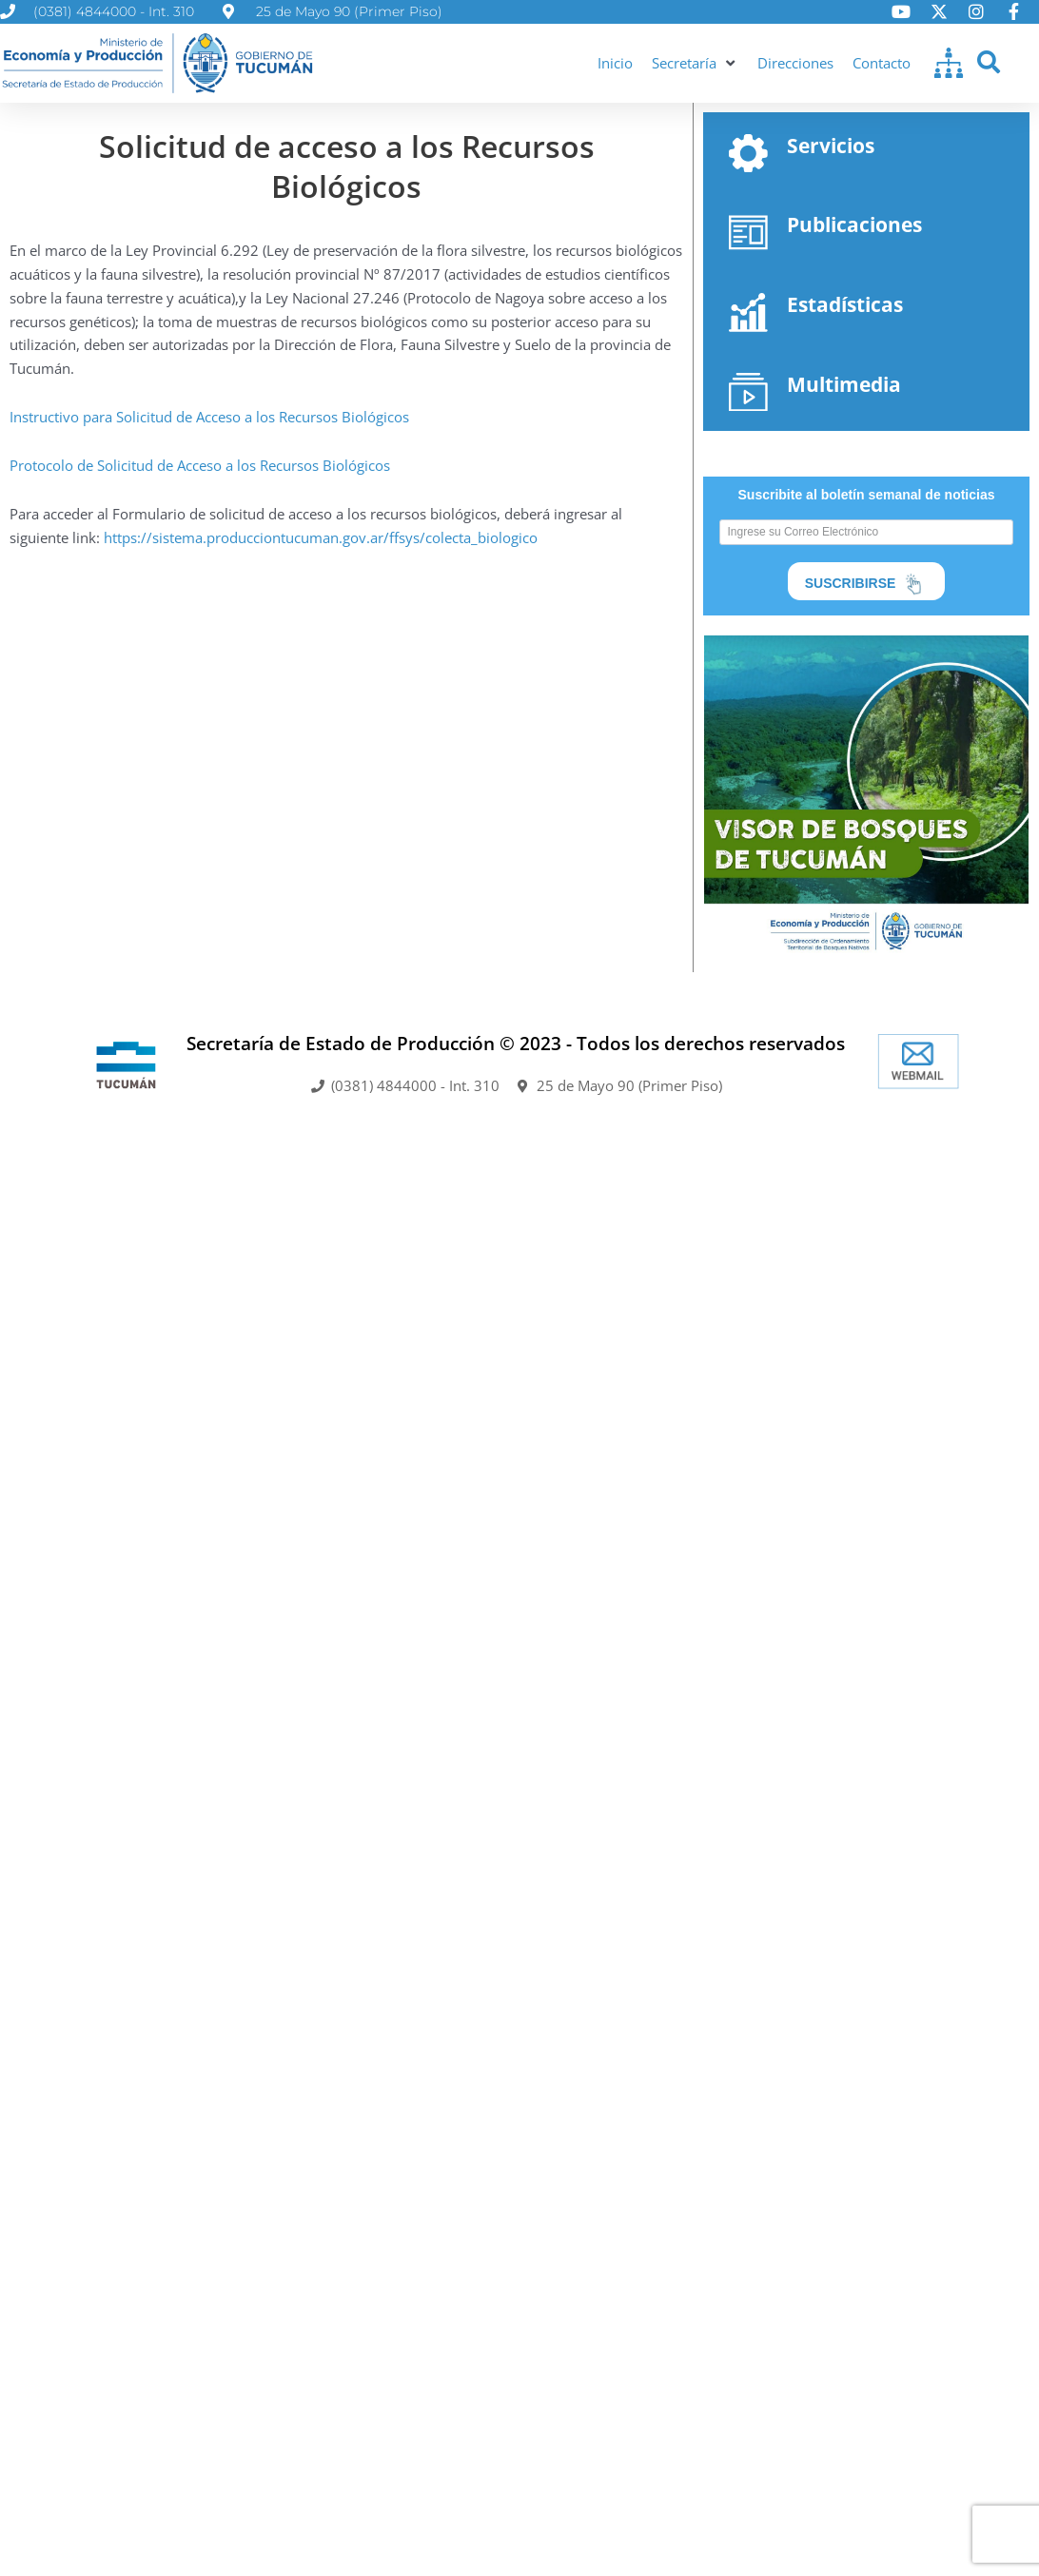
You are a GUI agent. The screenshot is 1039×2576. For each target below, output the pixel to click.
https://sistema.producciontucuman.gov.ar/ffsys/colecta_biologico (321, 537)
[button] (695, 63)
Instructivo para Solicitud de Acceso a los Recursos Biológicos (209, 416)
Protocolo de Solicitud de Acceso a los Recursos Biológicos (200, 465)
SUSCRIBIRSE (867, 584)
